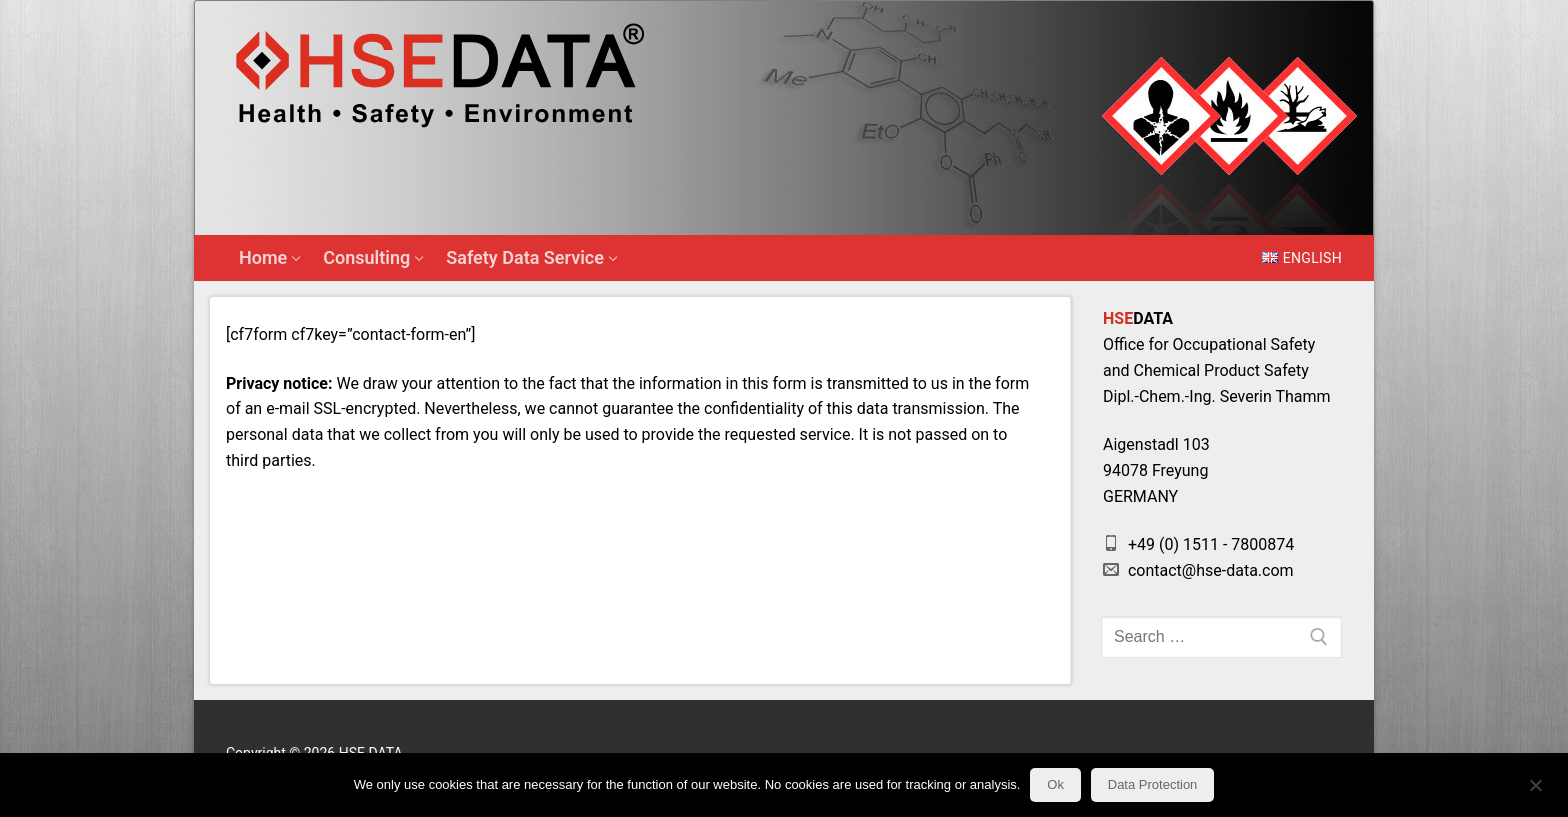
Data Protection (1153, 784)
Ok (1055, 784)
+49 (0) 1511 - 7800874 (1198, 544)
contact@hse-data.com (1198, 570)
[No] (1536, 792)
